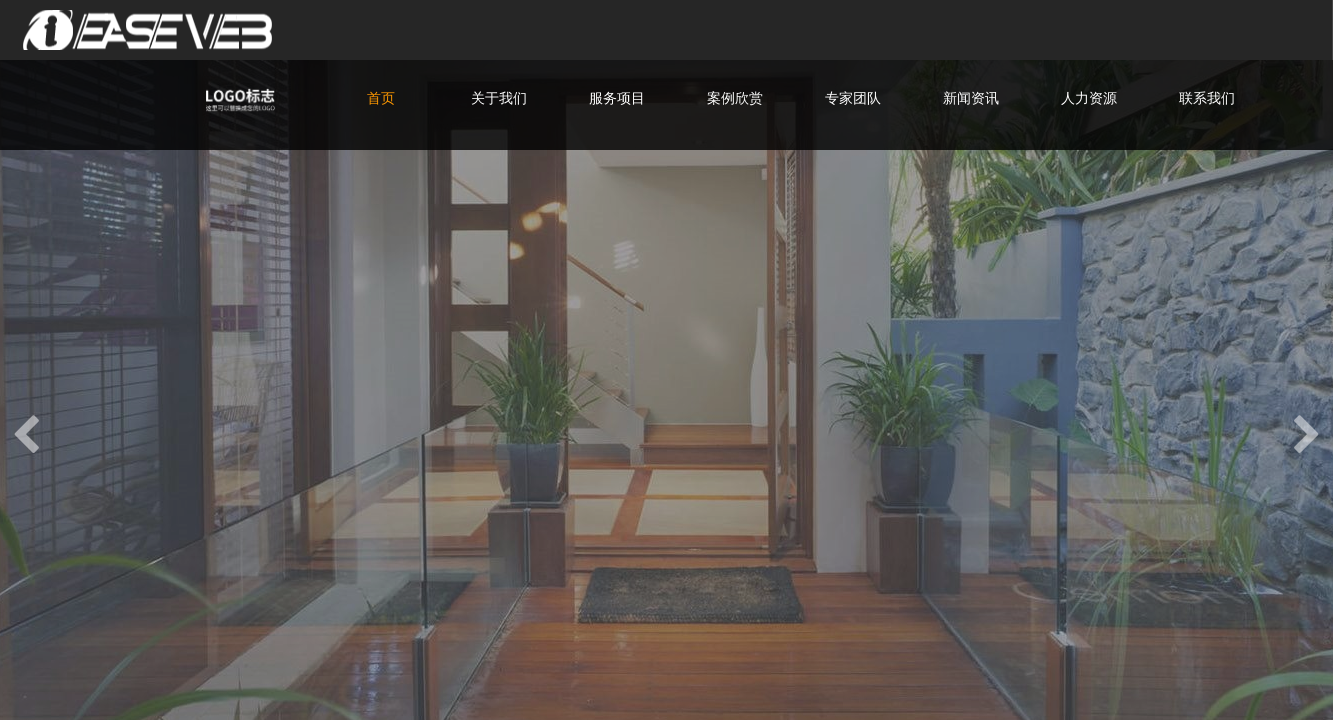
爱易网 (165, 30)
